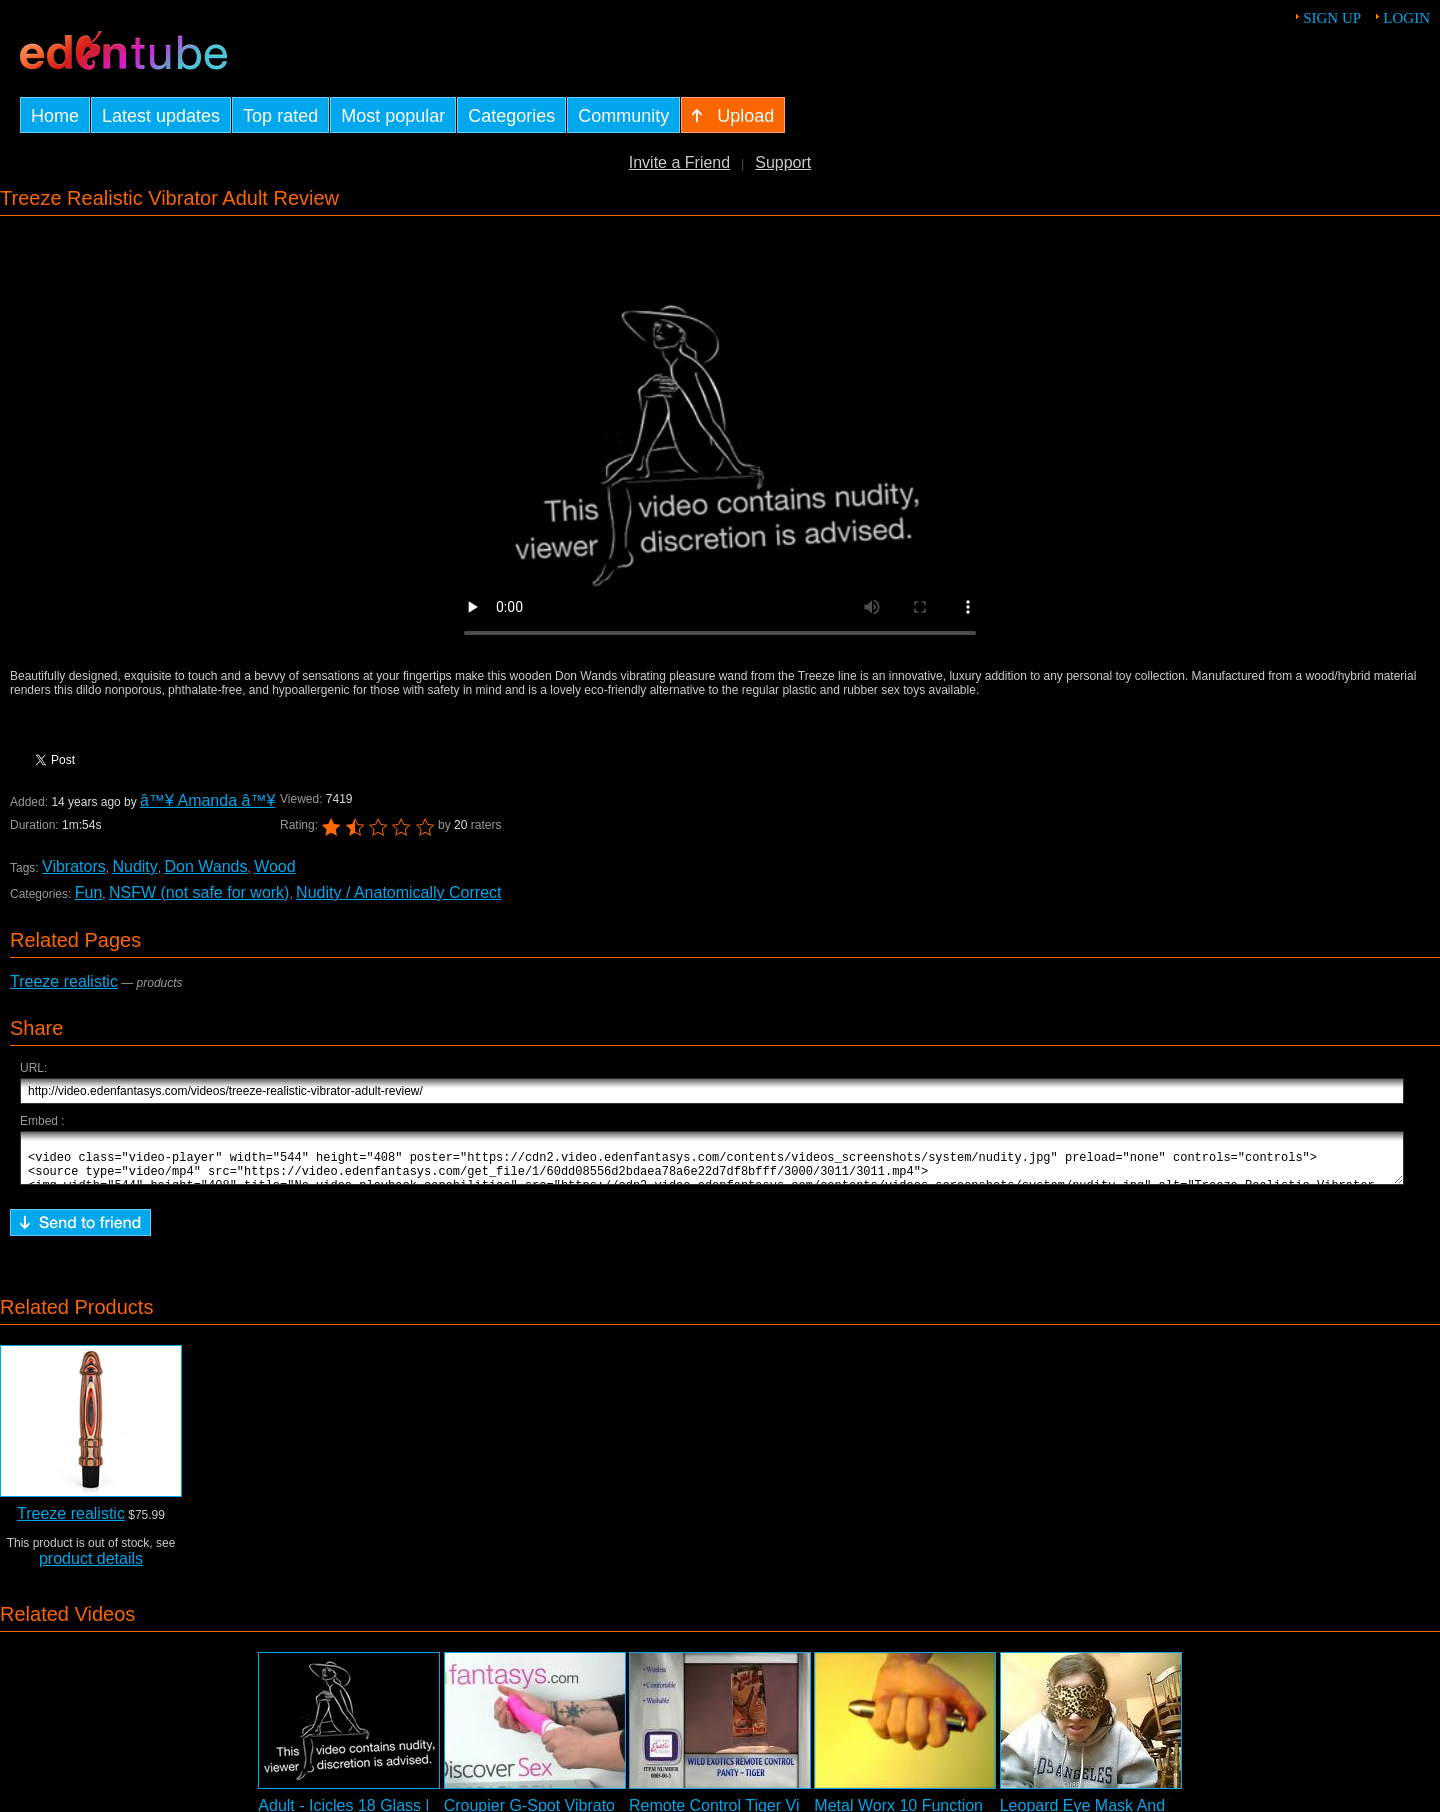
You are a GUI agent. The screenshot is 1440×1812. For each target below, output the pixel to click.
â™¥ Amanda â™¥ (207, 800)
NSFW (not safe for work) (199, 892)
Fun (89, 892)
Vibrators (74, 866)
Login (1406, 18)
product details (91, 1567)
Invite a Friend (679, 162)
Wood (275, 866)
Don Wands (205, 866)
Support (783, 162)
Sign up (1332, 18)
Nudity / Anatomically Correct (398, 892)
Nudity (134, 866)
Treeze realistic (64, 981)
